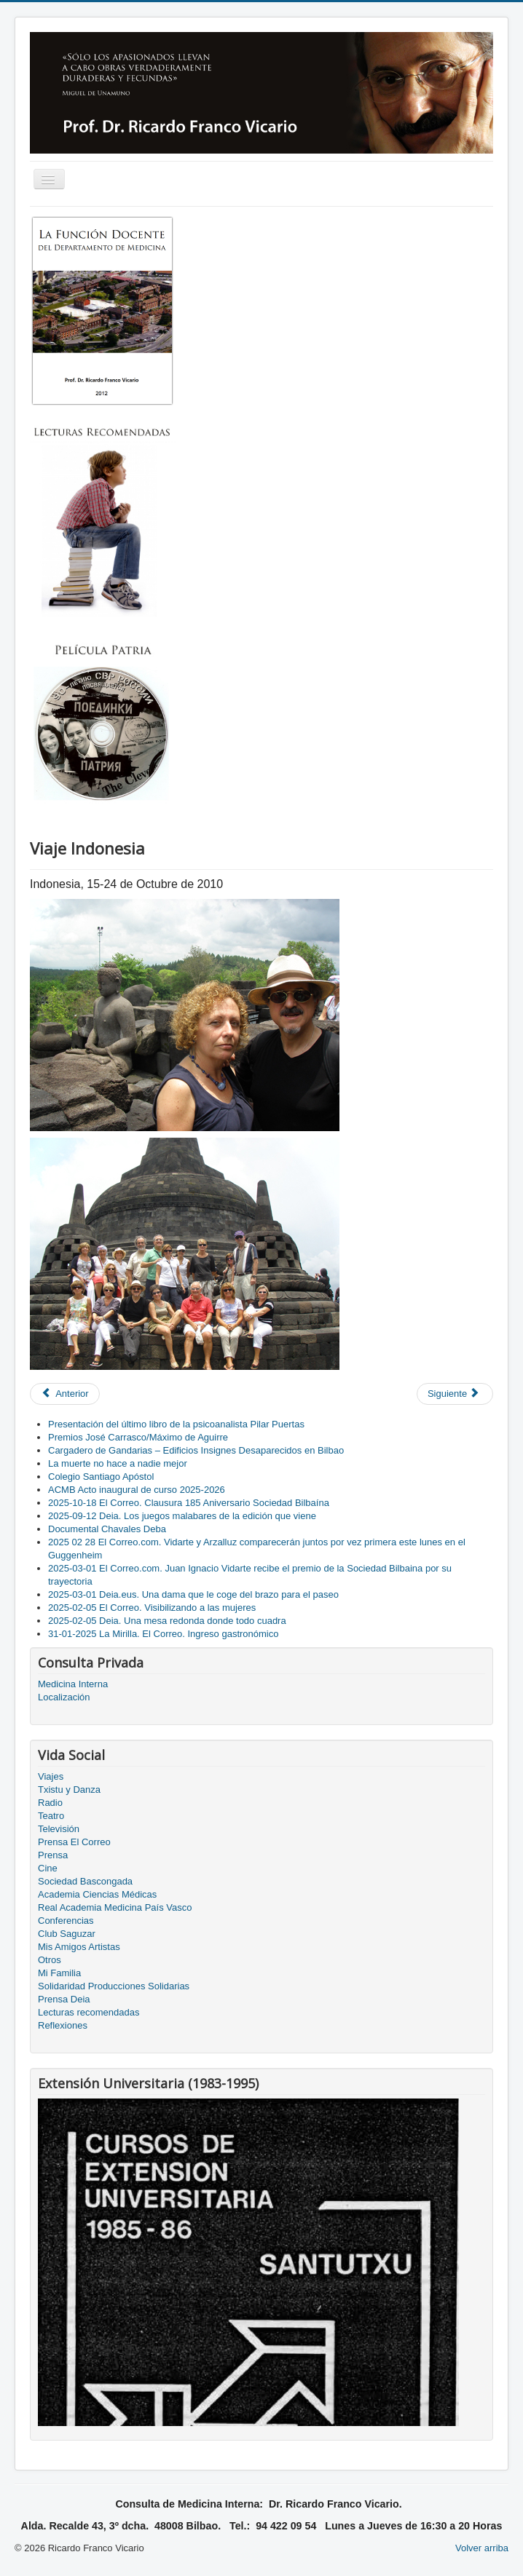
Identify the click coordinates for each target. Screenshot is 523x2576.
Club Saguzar (66, 1933)
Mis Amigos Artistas (79, 1946)
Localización (64, 1697)
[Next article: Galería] (455, 1394)
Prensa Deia (64, 1999)
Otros (49, 1959)
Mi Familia (59, 1972)
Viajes (50, 1776)
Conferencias (66, 1920)
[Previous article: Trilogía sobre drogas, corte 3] (65, 1394)
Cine (48, 1868)
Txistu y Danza (69, 1789)
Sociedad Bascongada (85, 1881)
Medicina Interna (73, 1684)
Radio (50, 1802)
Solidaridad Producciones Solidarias (113, 1986)
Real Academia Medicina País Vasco (115, 1907)
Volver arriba (481, 2548)
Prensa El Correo (74, 1841)
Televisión (58, 1828)
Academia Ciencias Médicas (97, 1894)
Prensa (53, 1855)
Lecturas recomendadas (88, 2012)
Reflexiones (62, 2025)
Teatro (51, 1815)
